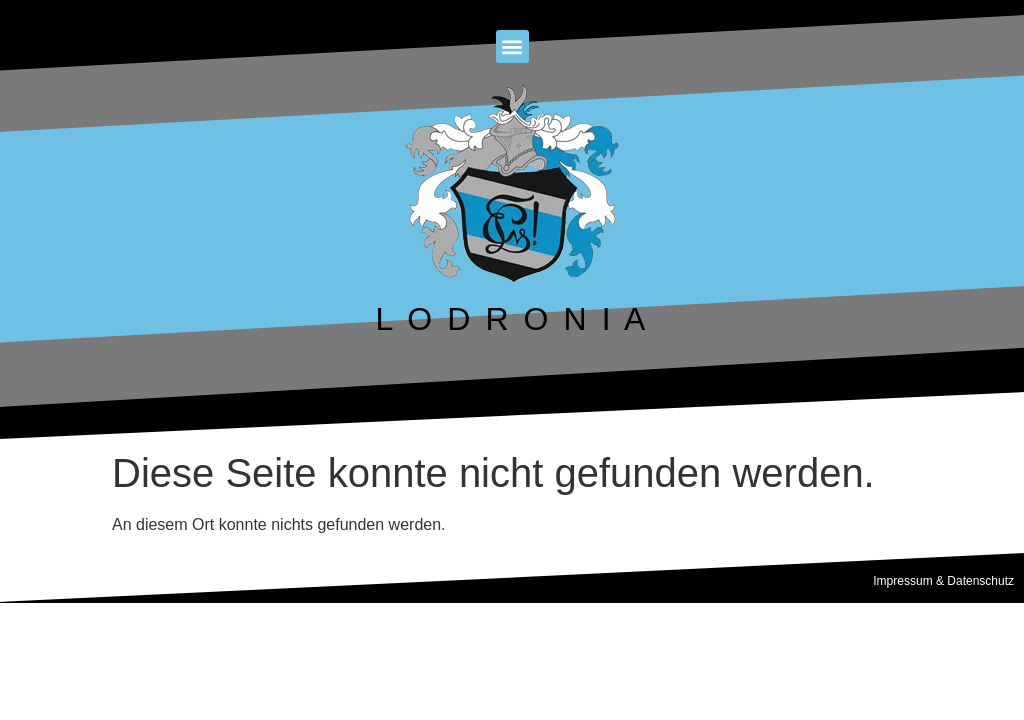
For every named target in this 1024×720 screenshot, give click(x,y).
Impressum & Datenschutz (943, 581)
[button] (512, 46)
